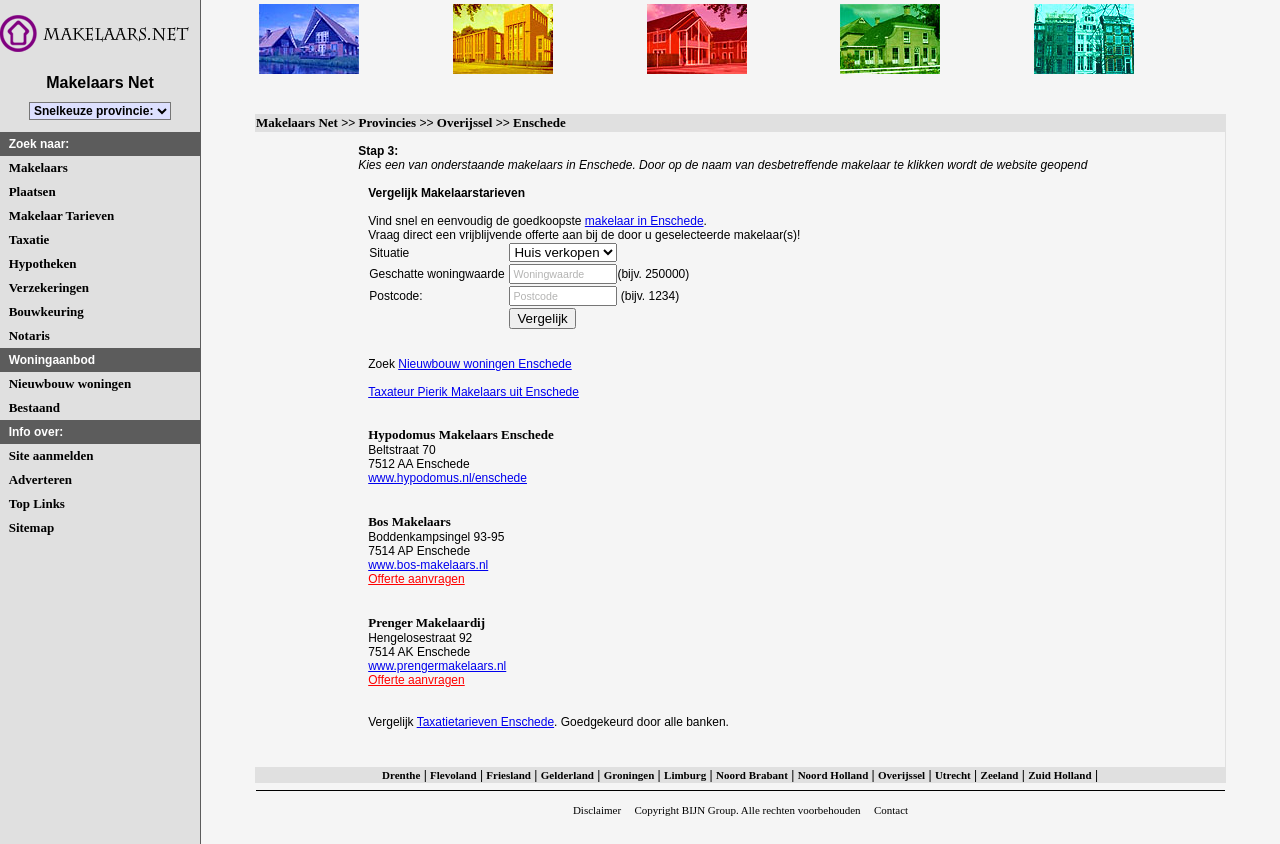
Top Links (37, 503)
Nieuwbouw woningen (70, 383)
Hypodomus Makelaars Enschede (461, 434)
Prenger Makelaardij (426, 622)
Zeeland (1000, 775)
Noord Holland (833, 775)
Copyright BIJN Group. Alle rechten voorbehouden (747, 810)
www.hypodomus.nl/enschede (447, 478)
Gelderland (567, 775)
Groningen (629, 775)
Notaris (29, 335)
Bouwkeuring (46, 311)
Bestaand (34, 407)
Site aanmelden (51, 455)
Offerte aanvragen (416, 579)
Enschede (539, 122)
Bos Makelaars (409, 521)
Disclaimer (597, 810)
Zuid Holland (1059, 775)
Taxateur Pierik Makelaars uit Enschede (473, 392)
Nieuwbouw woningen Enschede (484, 364)
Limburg (685, 775)
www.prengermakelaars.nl (437, 666)
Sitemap (32, 527)
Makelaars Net (297, 122)
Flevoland (453, 775)
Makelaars (38, 167)
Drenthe (401, 775)
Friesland (508, 775)
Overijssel (465, 122)
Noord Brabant (752, 775)
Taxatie (29, 239)
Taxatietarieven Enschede (485, 722)
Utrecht (953, 775)
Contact (891, 810)
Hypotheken (43, 263)
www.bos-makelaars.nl (428, 565)
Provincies (388, 122)
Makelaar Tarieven (62, 215)
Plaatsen (32, 191)
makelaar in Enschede (644, 221)
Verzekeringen (49, 287)
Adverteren (40, 479)
